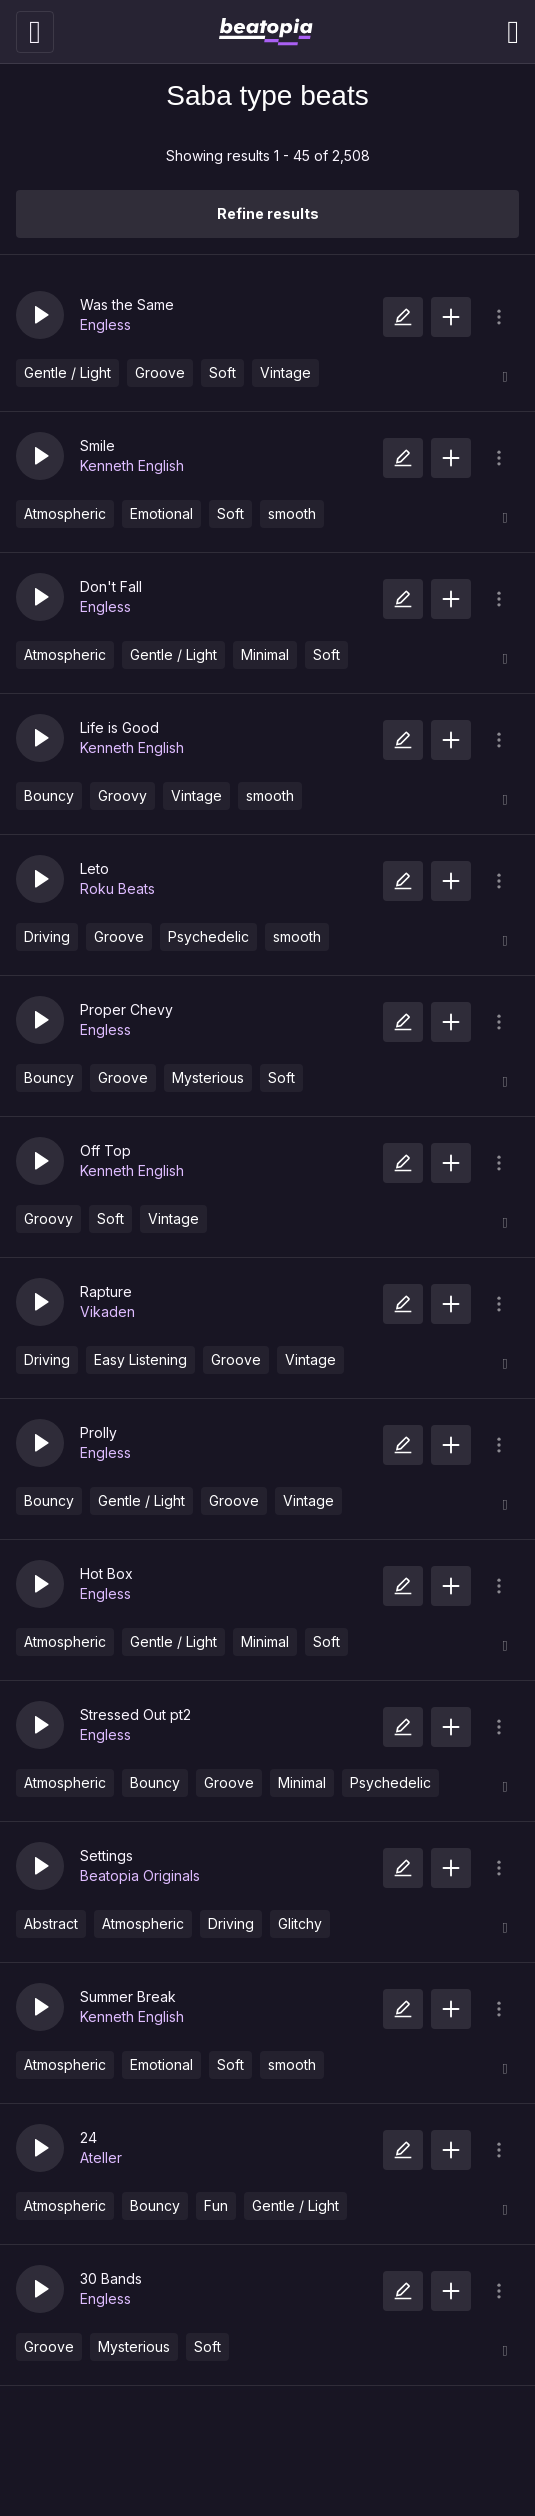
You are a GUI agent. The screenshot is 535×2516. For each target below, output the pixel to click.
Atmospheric (65, 513)
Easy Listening (140, 1359)
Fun (216, 2205)
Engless (105, 324)
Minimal (265, 654)
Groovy (122, 795)
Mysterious (208, 1077)
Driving (47, 936)
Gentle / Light (67, 372)
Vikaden (107, 1311)
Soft (222, 372)
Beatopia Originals (140, 1875)
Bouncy (49, 795)
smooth (292, 513)
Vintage (285, 372)
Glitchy (300, 1923)
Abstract (51, 1923)
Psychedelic (208, 936)
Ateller (101, 2157)
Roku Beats (117, 888)
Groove (160, 372)
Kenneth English (132, 465)
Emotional (161, 513)
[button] (40, 315)
